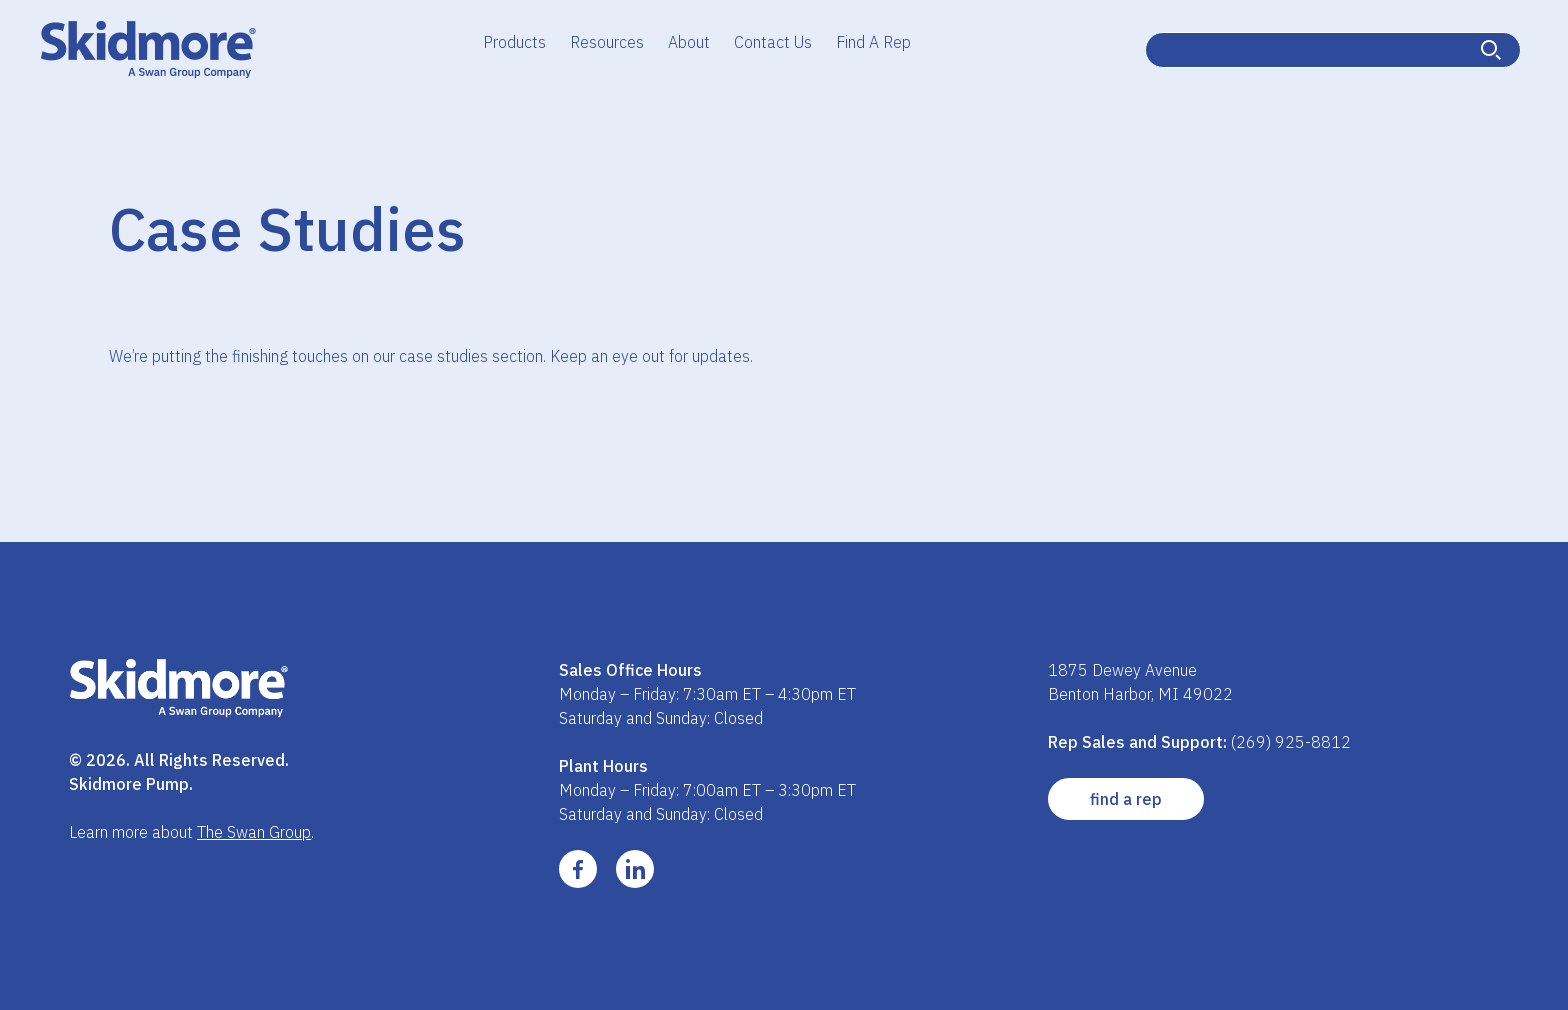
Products (514, 42)
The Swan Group (254, 832)
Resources (607, 42)
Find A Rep (873, 42)
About (689, 42)
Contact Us (773, 42)
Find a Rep (1126, 799)
